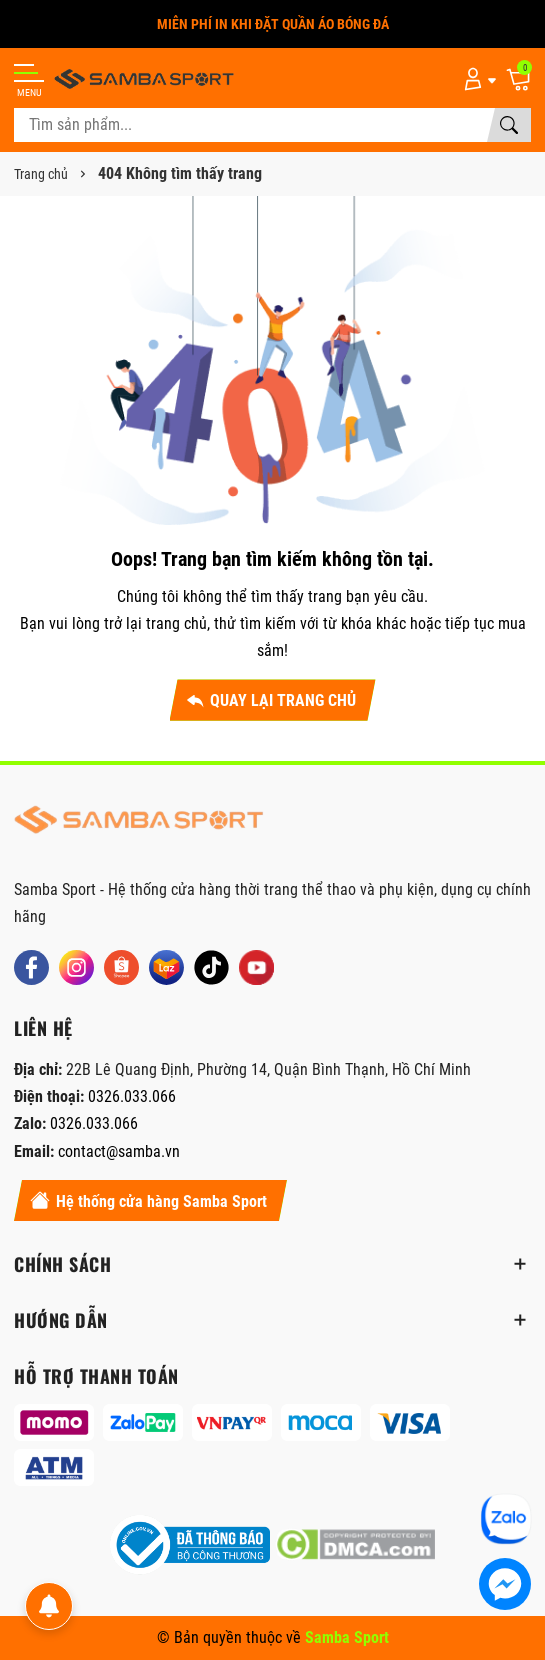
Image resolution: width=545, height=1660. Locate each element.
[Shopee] (121, 967)
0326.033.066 (132, 1096)
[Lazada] (166, 967)
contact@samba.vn (119, 1151)
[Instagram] (76, 967)
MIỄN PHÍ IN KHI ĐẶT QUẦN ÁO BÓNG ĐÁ (273, 24)
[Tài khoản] (476, 78)
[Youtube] (256, 967)
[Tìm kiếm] (509, 125)
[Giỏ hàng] (518, 78)
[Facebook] (31, 967)
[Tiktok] (211, 967)
